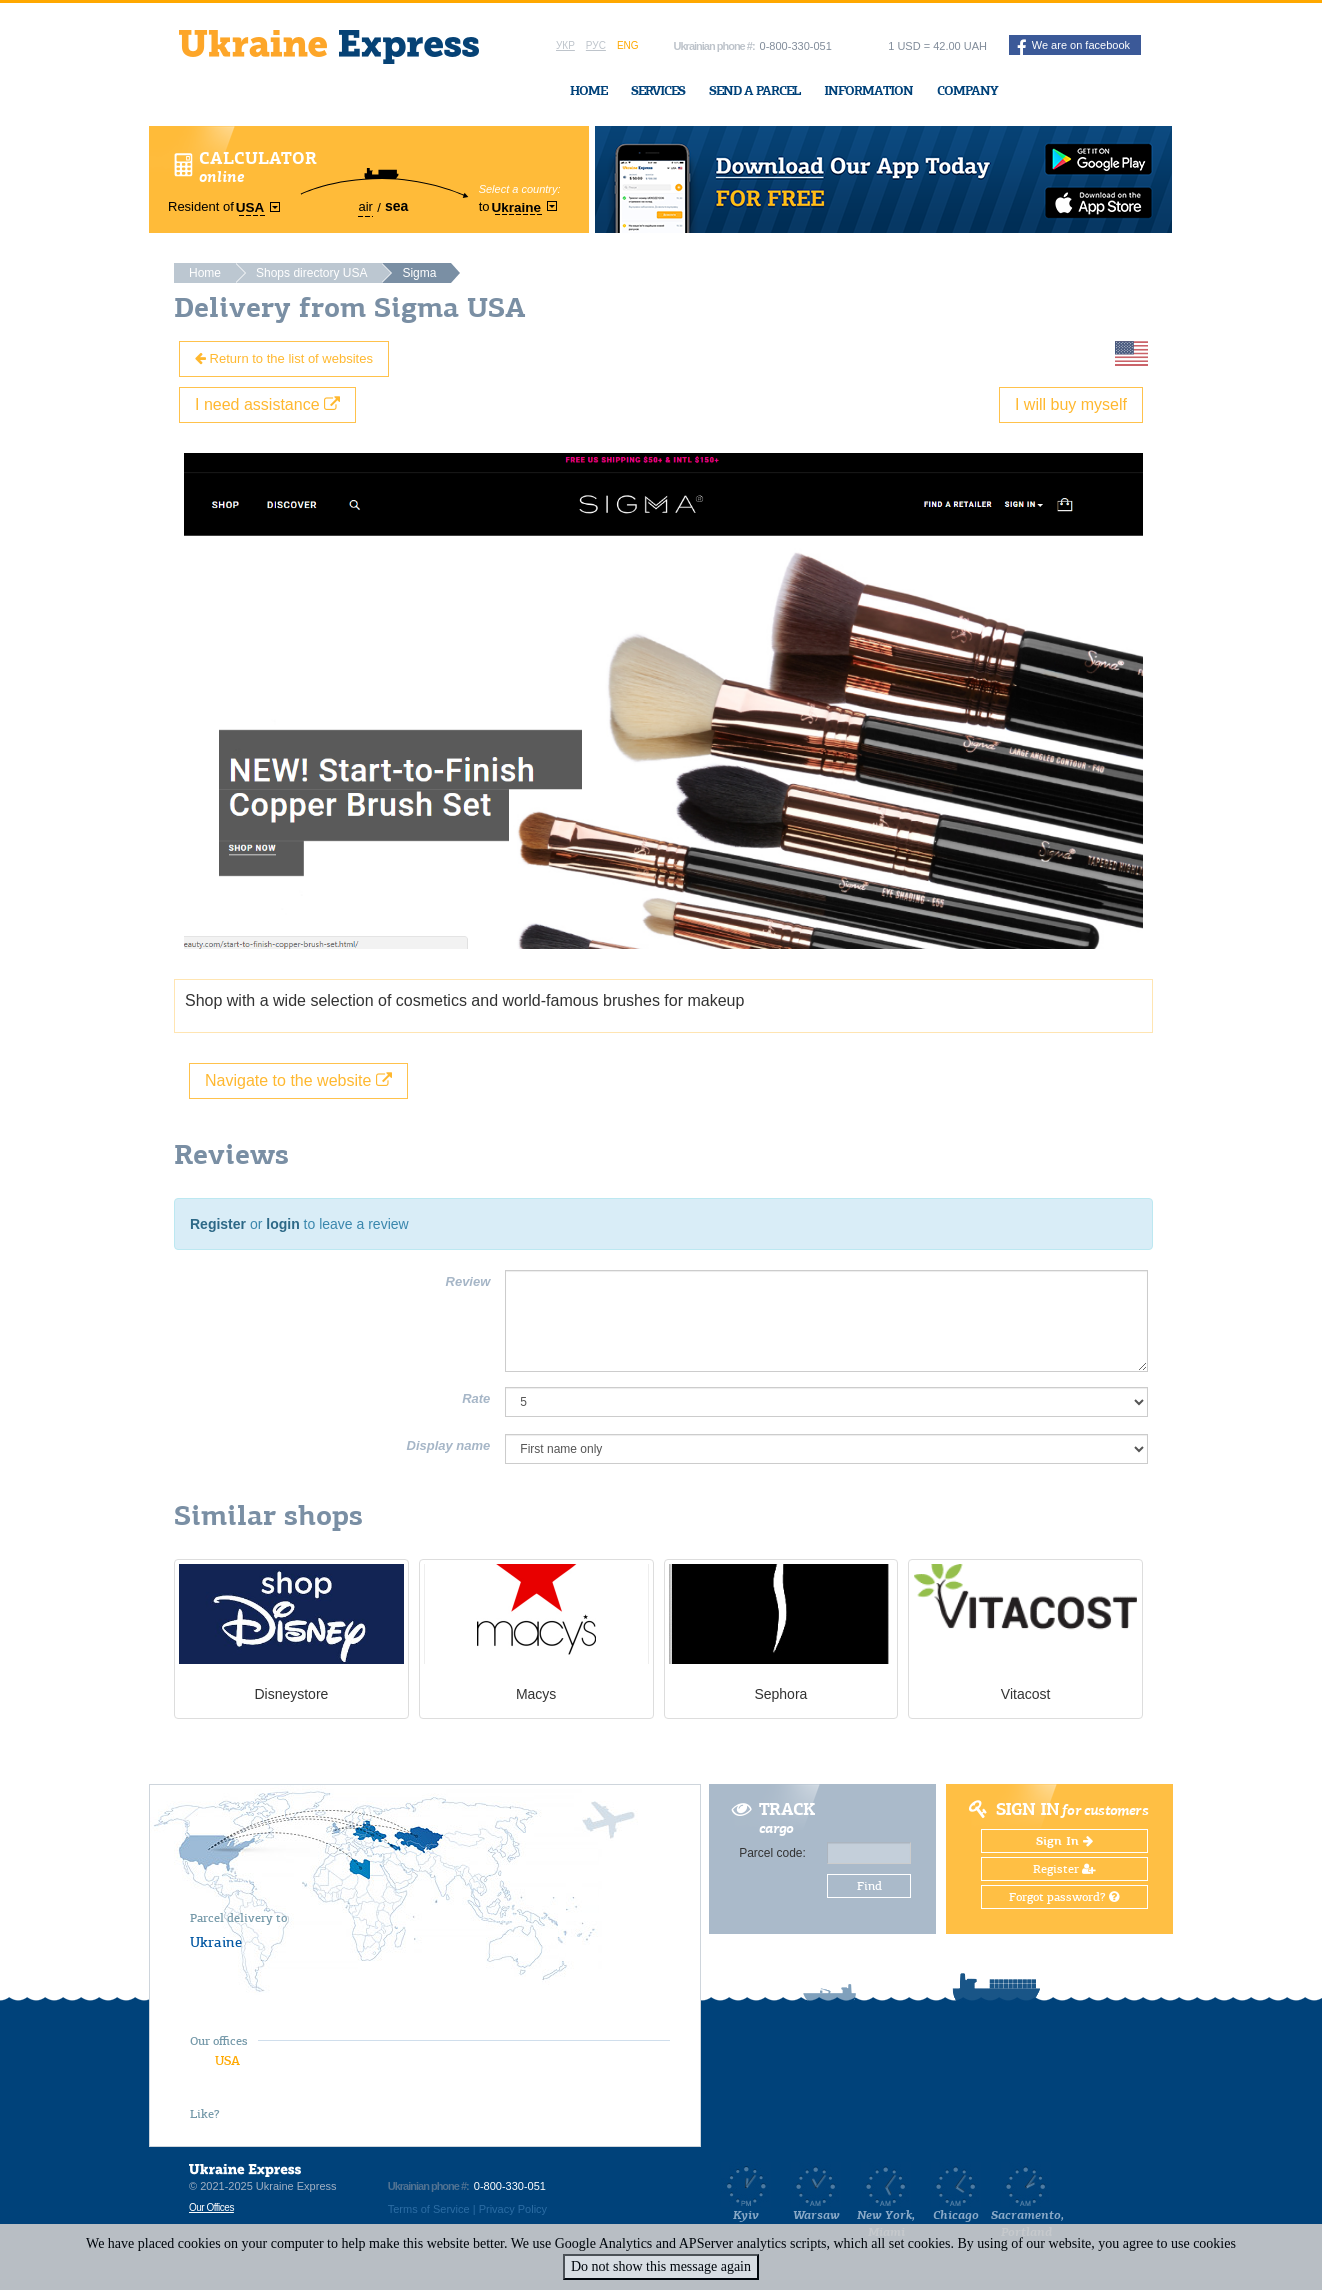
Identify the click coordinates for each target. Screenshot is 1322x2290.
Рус (596, 45)
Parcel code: (772, 1853)
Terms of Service (429, 2209)
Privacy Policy (513, 2209)
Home (588, 90)
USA (227, 2060)
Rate (476, 1398)
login (282, 1224)
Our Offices (211, 2207)
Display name (449, 1445)
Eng (628, 45)
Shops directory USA (311, 273)
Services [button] (658, 90)
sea (396, 206)
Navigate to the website (298, 1080)
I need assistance (267, 404)
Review (468, 1281)
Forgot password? (1064, 1897)
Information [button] (868, 90)
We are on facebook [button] (1073, 47)
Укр (565, 45)
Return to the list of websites (284, 358)
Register (218, 1224)
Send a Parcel (754, 90)
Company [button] (967, 90)
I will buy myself (1071, 404)
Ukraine (216, 1942)
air (365, 206)
